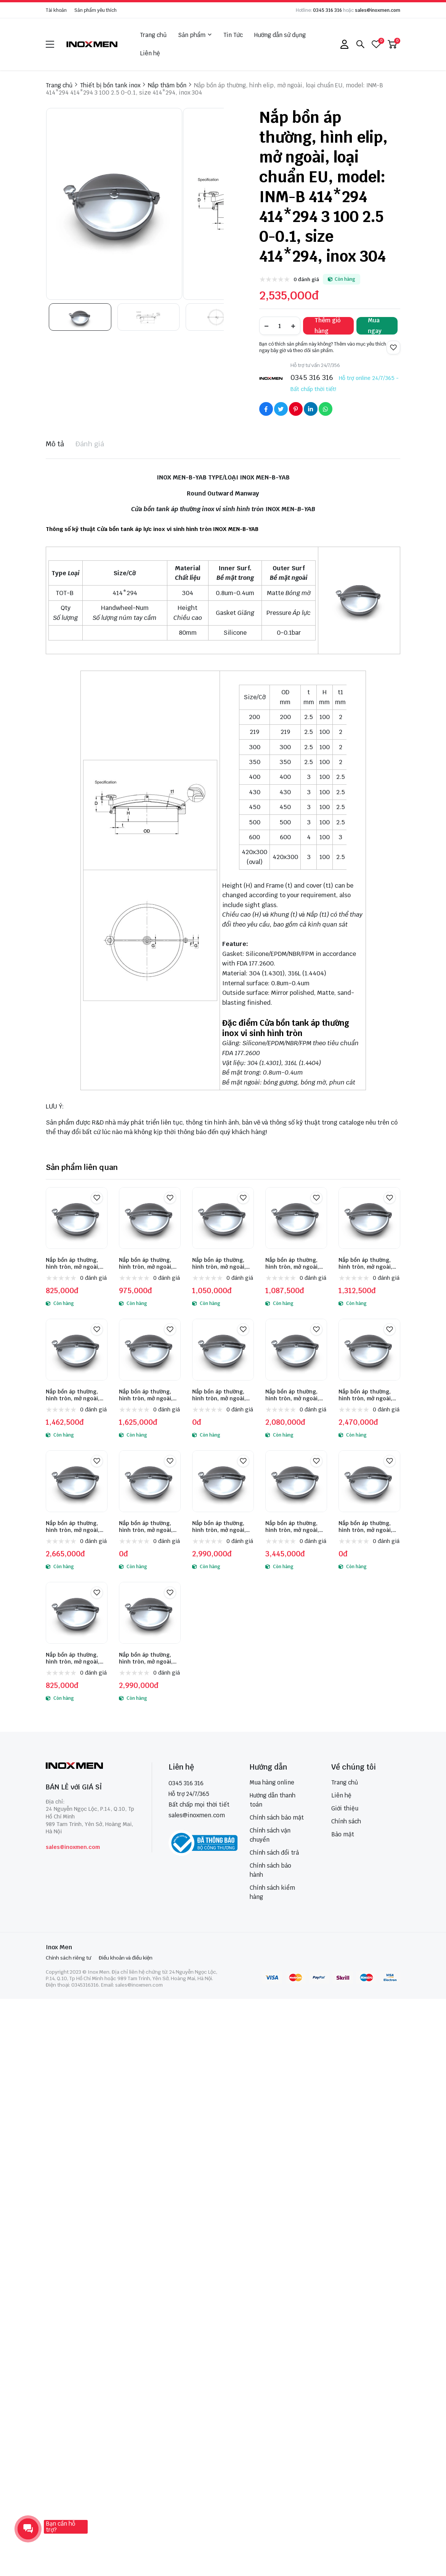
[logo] (92, 44)
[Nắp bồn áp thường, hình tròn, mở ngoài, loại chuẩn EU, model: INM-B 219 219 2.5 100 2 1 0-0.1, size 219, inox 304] (223, 1349)
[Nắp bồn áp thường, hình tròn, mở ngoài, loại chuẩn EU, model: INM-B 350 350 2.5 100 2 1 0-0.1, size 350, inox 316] (149, 1612)
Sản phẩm (195, 35)
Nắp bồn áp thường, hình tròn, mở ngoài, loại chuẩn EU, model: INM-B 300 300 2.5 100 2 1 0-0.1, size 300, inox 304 (295, 1395)
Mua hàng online (272, 1782)
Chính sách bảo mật (277, 1817)
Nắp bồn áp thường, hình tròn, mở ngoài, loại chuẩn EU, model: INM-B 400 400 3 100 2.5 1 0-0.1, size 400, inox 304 (74, 1526)
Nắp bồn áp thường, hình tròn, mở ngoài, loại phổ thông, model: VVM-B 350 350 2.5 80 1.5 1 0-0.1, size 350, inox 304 (222, 1263)
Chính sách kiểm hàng (272, 1892)
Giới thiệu (344, 1808)
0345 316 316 (327, 10)
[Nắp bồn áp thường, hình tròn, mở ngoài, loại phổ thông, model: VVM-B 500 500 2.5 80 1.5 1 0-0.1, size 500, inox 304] (76, 1349)
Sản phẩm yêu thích (95, 10)
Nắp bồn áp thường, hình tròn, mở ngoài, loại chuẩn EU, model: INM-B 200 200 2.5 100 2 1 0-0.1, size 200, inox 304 (148, 1395)
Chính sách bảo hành (270, 1870)
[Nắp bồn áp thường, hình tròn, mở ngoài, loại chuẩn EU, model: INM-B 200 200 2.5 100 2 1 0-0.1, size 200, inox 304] (149, 1349)
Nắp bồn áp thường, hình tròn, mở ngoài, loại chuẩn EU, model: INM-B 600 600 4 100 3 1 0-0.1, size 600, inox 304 (369, 1526)
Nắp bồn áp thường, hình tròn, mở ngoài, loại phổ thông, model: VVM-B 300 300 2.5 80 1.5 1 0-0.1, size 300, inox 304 (149, 1263)
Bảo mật (342, 1834)
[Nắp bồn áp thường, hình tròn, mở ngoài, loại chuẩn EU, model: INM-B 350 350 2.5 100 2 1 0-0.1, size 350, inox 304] (369, 1349)
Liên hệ (150, 53)
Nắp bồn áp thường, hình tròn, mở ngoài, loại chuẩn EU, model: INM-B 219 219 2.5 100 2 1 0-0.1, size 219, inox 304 (222, 1395)
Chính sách (346, 1821)
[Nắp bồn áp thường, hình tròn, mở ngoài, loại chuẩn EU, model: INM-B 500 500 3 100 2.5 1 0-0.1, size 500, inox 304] (296, 1481)
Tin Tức (233, 35)
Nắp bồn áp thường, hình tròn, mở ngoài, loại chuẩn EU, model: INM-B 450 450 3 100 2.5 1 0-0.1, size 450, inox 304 (220, 1526)
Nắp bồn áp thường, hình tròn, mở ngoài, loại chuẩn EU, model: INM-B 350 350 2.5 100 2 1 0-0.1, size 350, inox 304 (368, 1395)
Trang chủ (153, 35)
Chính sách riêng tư (68, 1958)
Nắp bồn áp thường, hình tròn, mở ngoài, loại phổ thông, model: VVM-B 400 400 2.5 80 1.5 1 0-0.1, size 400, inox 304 (295, 1263)
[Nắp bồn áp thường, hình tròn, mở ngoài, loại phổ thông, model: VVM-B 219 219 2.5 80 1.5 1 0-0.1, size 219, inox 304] (76, 1218)
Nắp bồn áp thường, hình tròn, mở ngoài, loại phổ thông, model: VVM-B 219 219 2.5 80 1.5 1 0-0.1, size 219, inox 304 (76, 1263)
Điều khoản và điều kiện (125, 1958)
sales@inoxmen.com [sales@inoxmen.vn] (196, 1815)
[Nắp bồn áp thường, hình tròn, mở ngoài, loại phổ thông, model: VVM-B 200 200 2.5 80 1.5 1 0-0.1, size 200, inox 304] (76, 1612)
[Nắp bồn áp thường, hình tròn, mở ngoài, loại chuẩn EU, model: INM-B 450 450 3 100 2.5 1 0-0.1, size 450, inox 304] (223, 1481)
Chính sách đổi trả (274, 1852)
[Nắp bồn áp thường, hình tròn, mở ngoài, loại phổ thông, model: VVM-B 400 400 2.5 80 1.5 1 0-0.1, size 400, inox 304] (296, 1218)
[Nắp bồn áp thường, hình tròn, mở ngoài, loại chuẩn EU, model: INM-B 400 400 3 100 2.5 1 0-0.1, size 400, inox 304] (76, 1481)
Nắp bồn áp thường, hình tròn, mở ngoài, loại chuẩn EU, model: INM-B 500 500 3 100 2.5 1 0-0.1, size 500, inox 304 (293, 1526)
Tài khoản (56, 10)
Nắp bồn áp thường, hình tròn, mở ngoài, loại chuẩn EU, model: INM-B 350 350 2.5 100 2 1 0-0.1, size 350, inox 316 (148, 1658)
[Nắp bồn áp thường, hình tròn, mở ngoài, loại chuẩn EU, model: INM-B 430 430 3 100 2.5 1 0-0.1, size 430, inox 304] (149, 1481)
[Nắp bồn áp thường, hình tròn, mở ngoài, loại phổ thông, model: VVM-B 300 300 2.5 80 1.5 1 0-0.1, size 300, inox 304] (149, 1218)
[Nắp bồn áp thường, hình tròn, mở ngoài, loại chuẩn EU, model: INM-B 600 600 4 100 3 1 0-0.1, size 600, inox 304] (369, 1481)
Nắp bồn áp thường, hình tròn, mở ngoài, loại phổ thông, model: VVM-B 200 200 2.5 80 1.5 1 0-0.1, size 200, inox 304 (76, 1658)
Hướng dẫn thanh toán (272, 1800)
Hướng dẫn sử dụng (280, 35)
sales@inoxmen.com (377, 10)
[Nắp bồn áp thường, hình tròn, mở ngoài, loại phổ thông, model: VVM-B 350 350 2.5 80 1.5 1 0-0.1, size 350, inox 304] (223, 1218)
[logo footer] (90, 1766)
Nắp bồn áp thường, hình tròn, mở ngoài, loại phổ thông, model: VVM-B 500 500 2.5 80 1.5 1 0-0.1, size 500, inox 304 (76, 1395)
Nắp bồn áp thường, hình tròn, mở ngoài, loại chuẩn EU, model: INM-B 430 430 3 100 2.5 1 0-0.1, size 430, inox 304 (147, 1526)
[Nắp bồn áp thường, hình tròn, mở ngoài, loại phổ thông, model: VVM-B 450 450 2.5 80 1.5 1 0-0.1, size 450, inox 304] (369, 1218)
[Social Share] (266, 409)
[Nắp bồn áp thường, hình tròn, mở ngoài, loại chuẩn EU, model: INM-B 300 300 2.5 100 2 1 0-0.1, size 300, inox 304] (296, 1349)
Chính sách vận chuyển (270, 1835)
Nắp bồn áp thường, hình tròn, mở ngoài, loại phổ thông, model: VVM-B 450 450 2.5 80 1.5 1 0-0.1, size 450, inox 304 (368, 1263)
